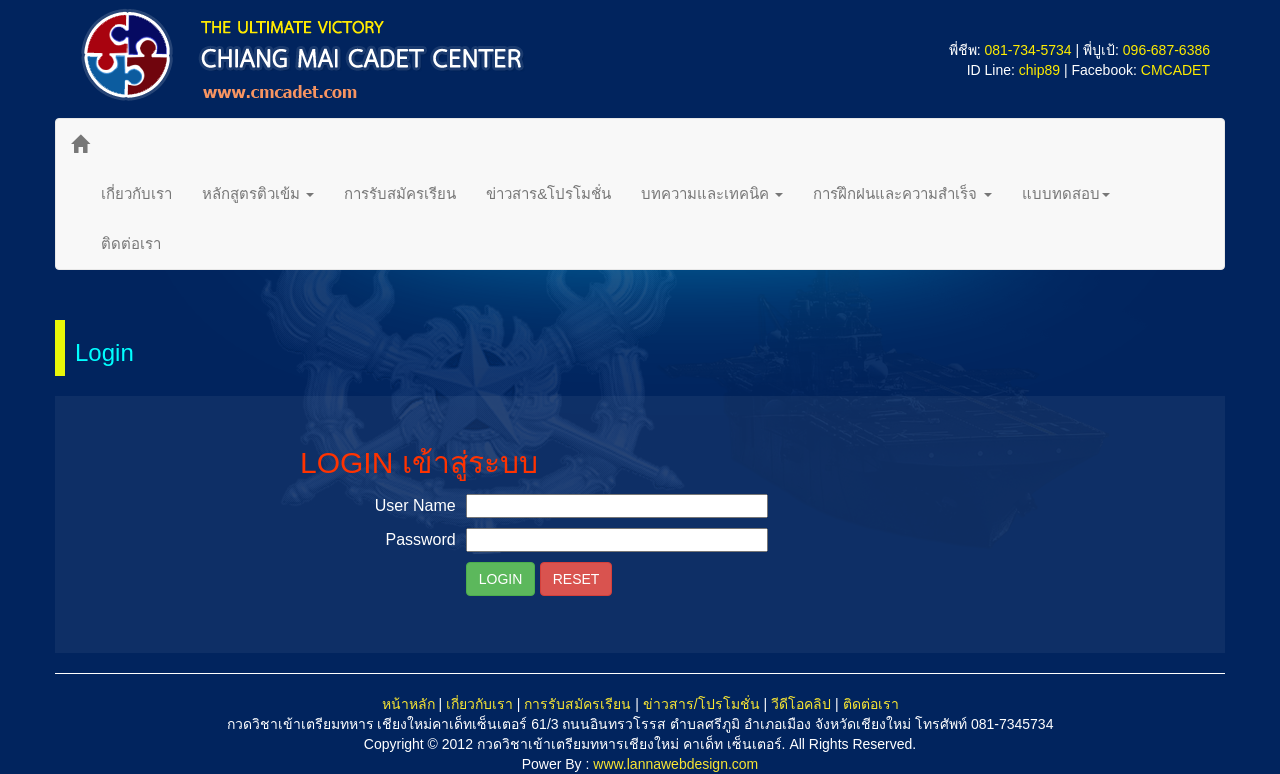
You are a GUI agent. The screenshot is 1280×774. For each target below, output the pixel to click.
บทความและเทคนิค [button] (712, 193)
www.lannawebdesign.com (675, 764)
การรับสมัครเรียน (400, 193)
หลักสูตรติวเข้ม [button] (258, 193)
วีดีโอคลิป (801, 704)
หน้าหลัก (408, 704)
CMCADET (1175, 70)
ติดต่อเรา (131, 243)
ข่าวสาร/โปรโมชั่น (701, 704)
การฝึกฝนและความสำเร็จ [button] (902, 193)
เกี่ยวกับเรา (136, 193)
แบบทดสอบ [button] (1066, 193)
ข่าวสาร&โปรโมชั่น (548, 193)
